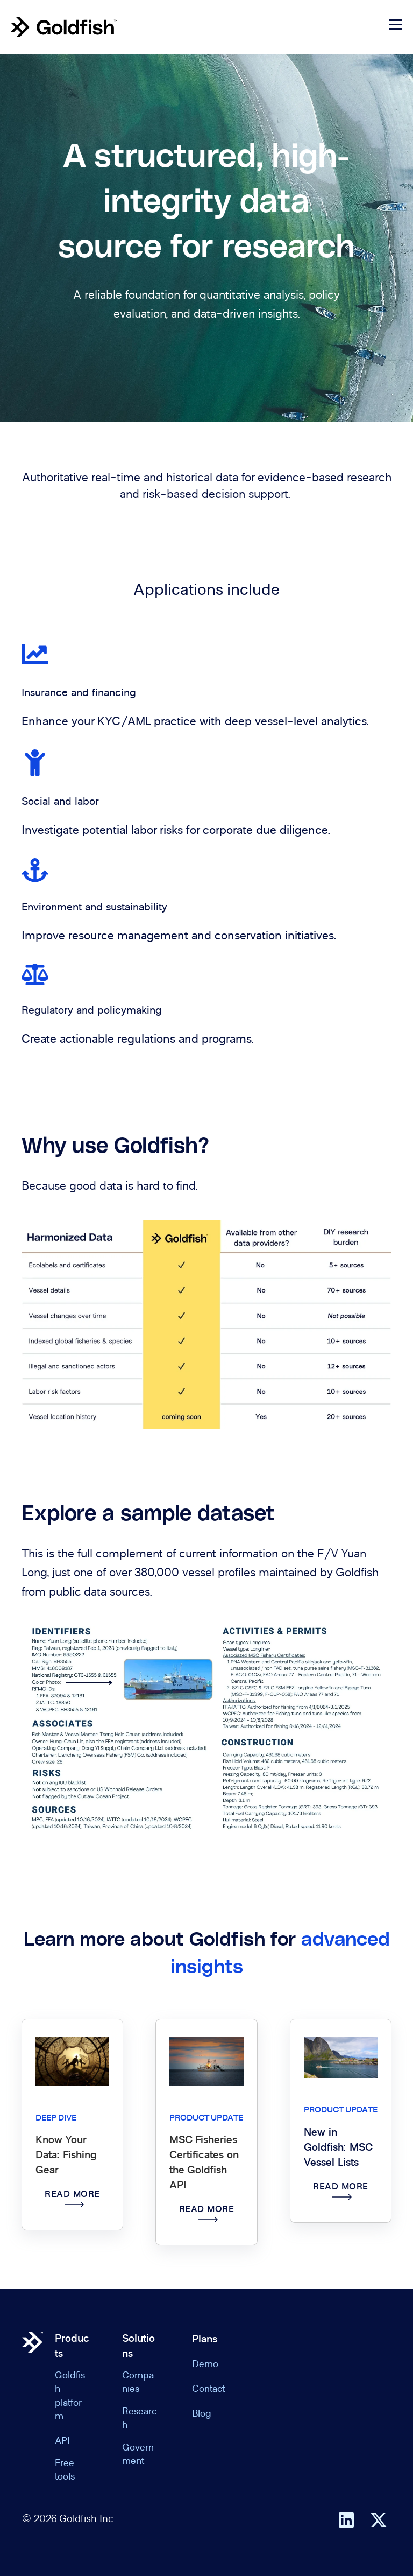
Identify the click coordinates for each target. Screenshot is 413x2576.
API (62, 2442)
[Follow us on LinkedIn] (346, 2520)
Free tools (65, 2471)
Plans (204, 2339)
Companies (138, 2383)
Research (139, 2419)
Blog (201, 2414)
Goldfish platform (70, 2397)
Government (138, 2455)
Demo (205, 2365)
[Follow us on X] (378, 2520)
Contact (208, 2390)
